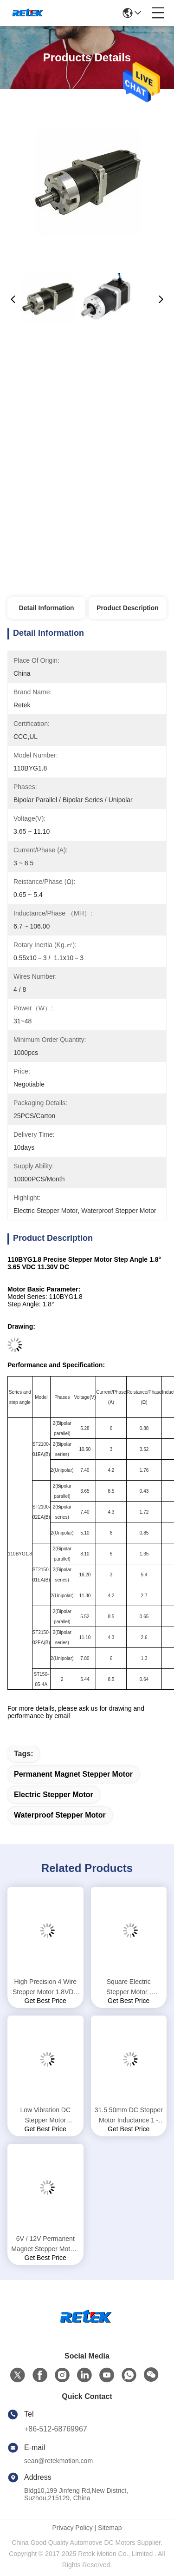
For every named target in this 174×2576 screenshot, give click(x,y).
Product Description (128, 608)
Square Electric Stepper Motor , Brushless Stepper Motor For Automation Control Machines (128, 1987)
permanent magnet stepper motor (73, 1774)
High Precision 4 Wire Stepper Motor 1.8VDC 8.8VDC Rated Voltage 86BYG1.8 (45, 1987)
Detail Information (46, 608)
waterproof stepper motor (60, 1815)
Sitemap (110, 2527)
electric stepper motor (53, 1795)
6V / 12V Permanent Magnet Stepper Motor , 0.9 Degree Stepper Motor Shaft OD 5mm (45, 2244)
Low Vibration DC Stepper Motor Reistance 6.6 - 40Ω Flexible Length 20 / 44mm (45, 2115)
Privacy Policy (72, 2527)
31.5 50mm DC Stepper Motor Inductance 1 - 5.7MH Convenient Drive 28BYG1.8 (129, 2115)
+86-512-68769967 (55, 2429)
